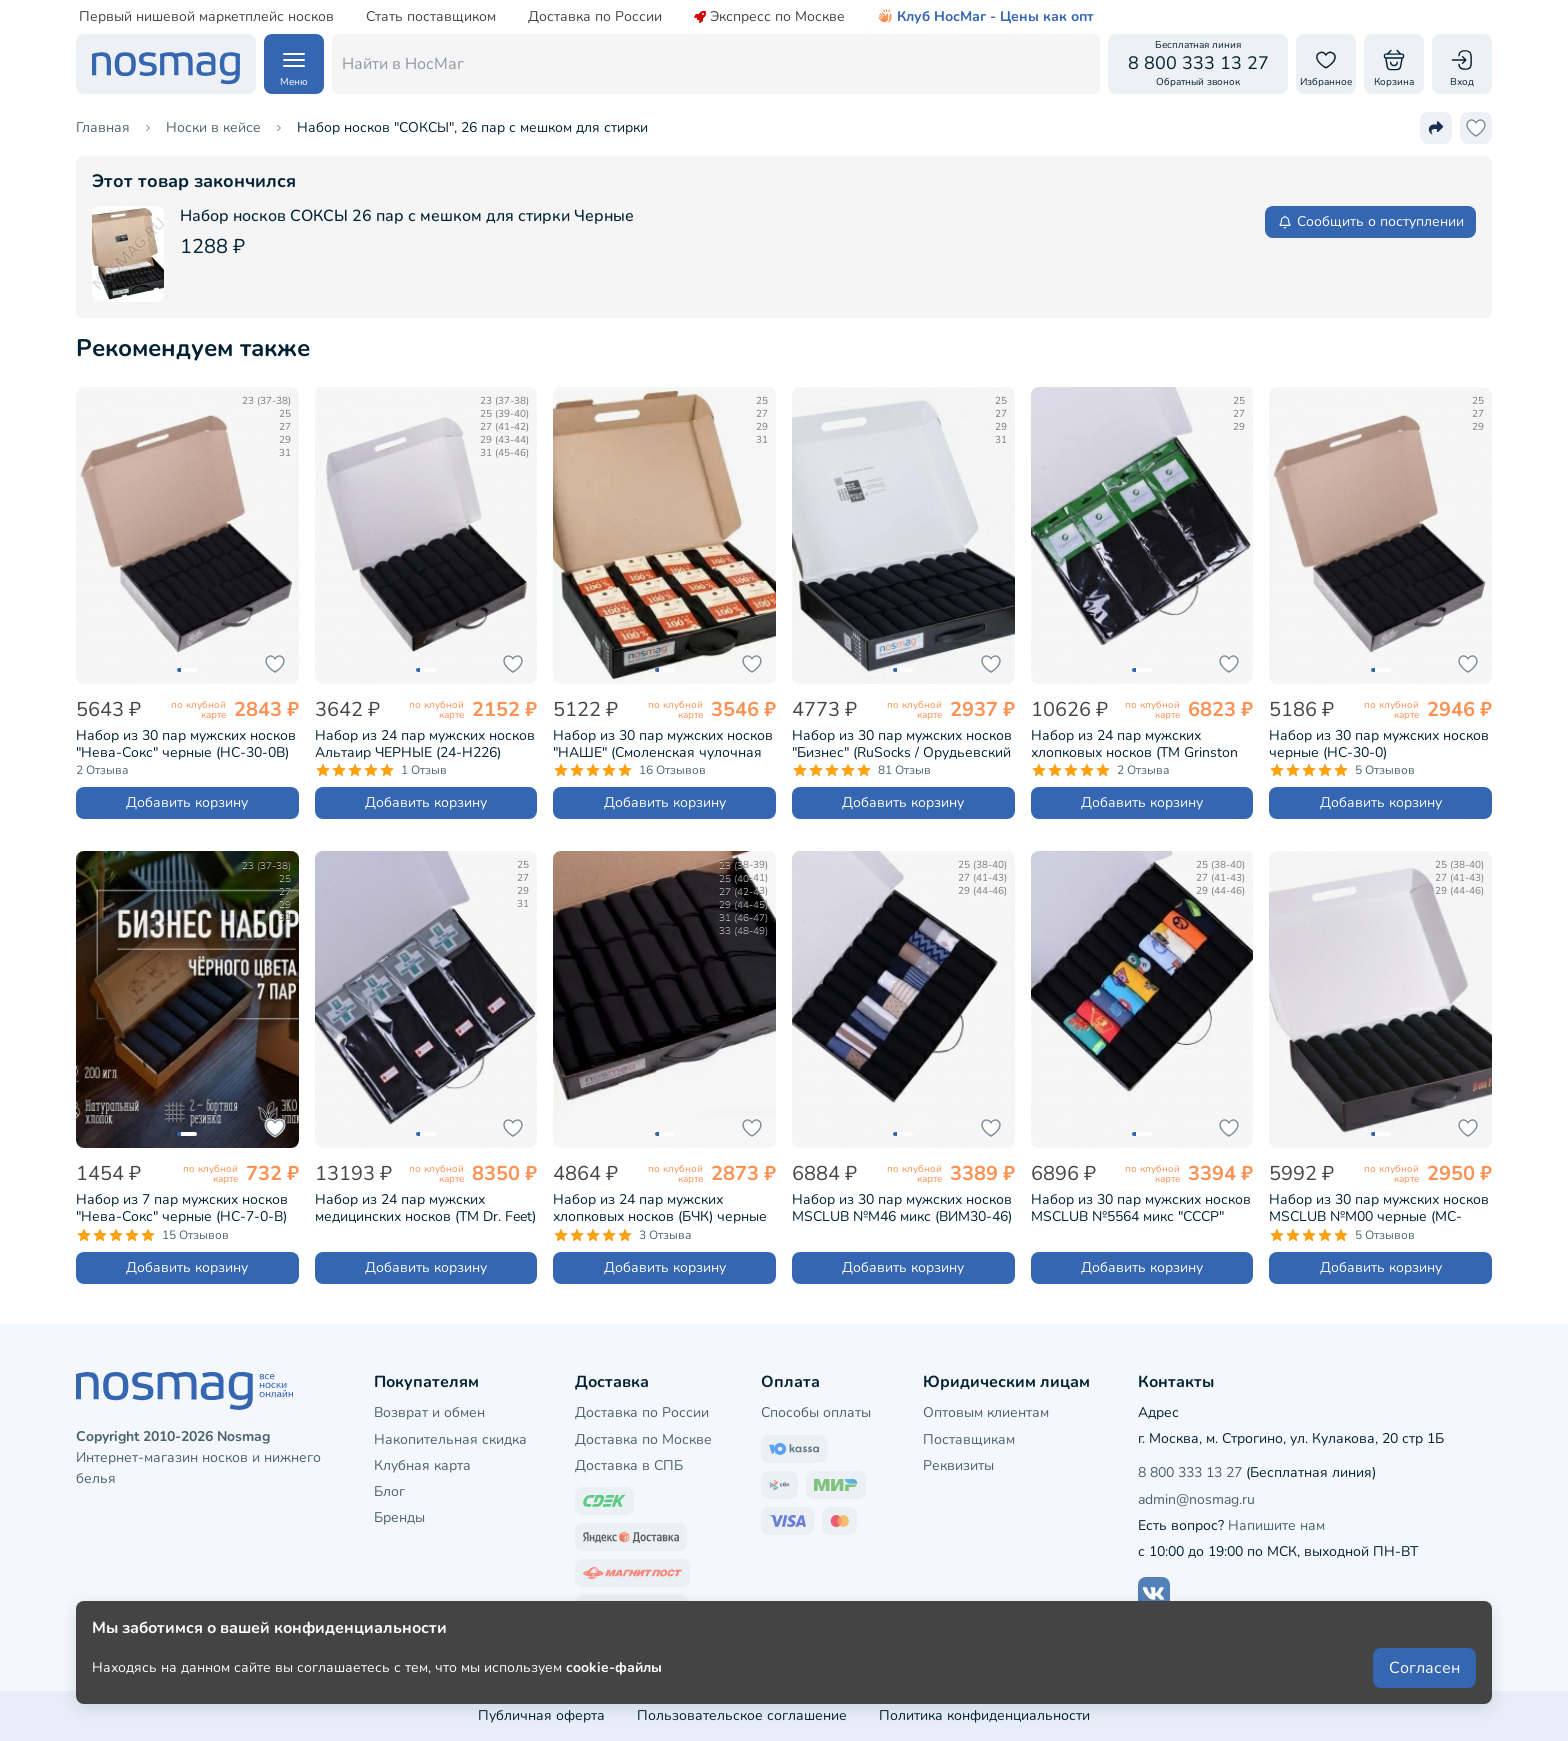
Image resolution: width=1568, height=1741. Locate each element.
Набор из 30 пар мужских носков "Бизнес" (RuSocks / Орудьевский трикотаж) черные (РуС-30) (902, 744)
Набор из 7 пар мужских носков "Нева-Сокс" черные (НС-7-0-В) (182, 1208)
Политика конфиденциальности (984, 1715)
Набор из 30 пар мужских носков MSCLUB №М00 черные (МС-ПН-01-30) (1379, 1208)
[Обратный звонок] (1198, 64)
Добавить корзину (187, 802)
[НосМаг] (166, 64)
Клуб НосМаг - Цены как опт (985, 17)
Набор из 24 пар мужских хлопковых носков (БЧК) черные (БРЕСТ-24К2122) (660, 1208)
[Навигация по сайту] (294, 64)
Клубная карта (422, 1465)
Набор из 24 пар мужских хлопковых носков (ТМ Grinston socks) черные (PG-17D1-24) (1134, 744)
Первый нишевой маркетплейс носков (206, 17)
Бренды (399, 1517)
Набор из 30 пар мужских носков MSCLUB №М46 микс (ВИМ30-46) (902, 1208)
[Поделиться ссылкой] (1436, 128)
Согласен (1424, 1673)
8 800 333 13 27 (1190, 1472)
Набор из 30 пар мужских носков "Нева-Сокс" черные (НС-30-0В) (186, 744)
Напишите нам (1276, 1525)
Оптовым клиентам (986, 1412)
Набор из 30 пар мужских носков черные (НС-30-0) (1379, 744)
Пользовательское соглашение (742, 1715)
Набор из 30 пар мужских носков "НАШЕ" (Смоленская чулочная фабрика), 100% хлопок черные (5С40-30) (663, 744)
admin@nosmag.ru (1196, 1499)
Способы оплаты (816, 1412)
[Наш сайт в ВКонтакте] (1154, 1593)
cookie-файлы (614, 1672)
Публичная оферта (541, 1715)
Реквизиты (958, 1465)
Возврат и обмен (429, 1412)
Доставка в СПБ (629, 1465)
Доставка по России (595, 17)
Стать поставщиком (431, 17)
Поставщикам (969, 1439)
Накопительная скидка (450, 1439)
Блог (389, 1491)
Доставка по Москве (643, 1439)
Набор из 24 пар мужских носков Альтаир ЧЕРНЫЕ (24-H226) (425, 744)
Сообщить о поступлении (1370, 221)
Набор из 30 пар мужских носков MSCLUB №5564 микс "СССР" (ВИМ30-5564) (1141, 1208)
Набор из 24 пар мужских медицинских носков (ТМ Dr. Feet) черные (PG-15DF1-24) (425, 1208)
